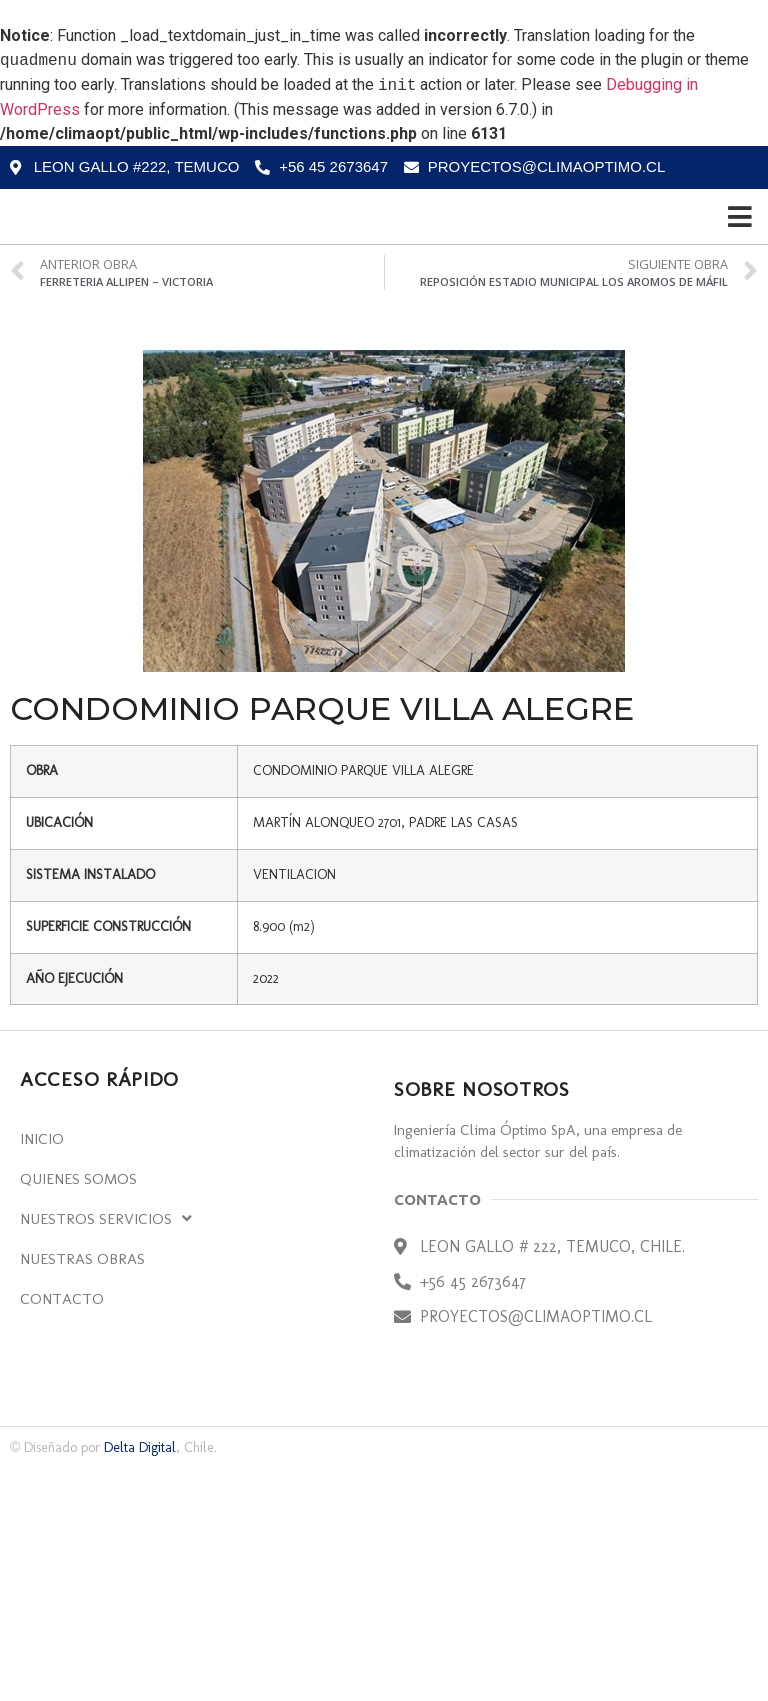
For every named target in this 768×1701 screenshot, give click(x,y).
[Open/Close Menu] (740, 332)
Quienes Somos (78, 1412)
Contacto (62, 1532)
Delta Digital (140, 1680)
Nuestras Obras (82, 1492)
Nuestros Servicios (106, 1451)
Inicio (42, 1372)
